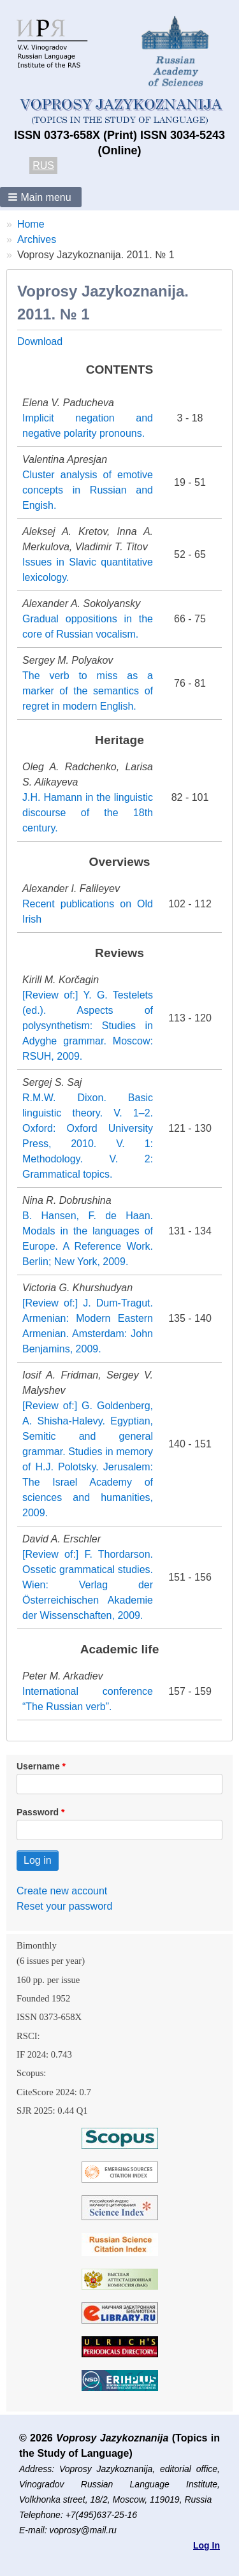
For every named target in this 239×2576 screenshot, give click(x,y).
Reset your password (64, 1906)
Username (38, 1766)
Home (31, 224)
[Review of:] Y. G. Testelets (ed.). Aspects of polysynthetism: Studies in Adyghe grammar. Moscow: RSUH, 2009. (87, 1026)
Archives (36, 239)
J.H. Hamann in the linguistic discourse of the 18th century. (87, 812)
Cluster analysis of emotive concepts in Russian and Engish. (87, 490)
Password (38, 1812)
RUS (43, 165)
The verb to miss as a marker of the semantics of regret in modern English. (87, 691)
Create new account (62, 1890)
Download (39, 341)
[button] (41, 197)
